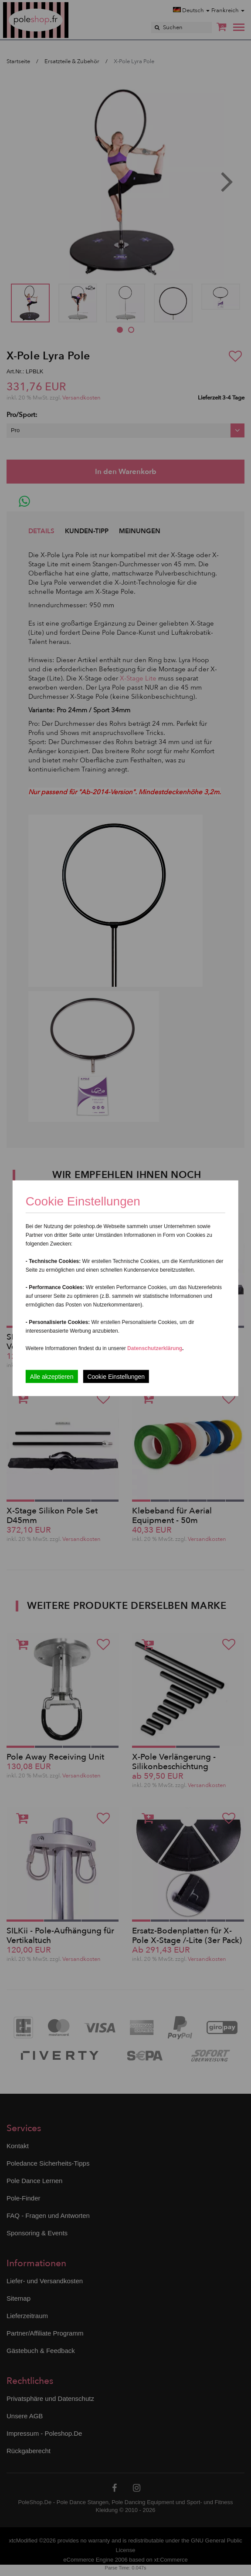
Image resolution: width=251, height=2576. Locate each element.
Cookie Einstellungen (116, 1376)
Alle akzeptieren (52, 1376)
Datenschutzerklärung (154, 1348)
